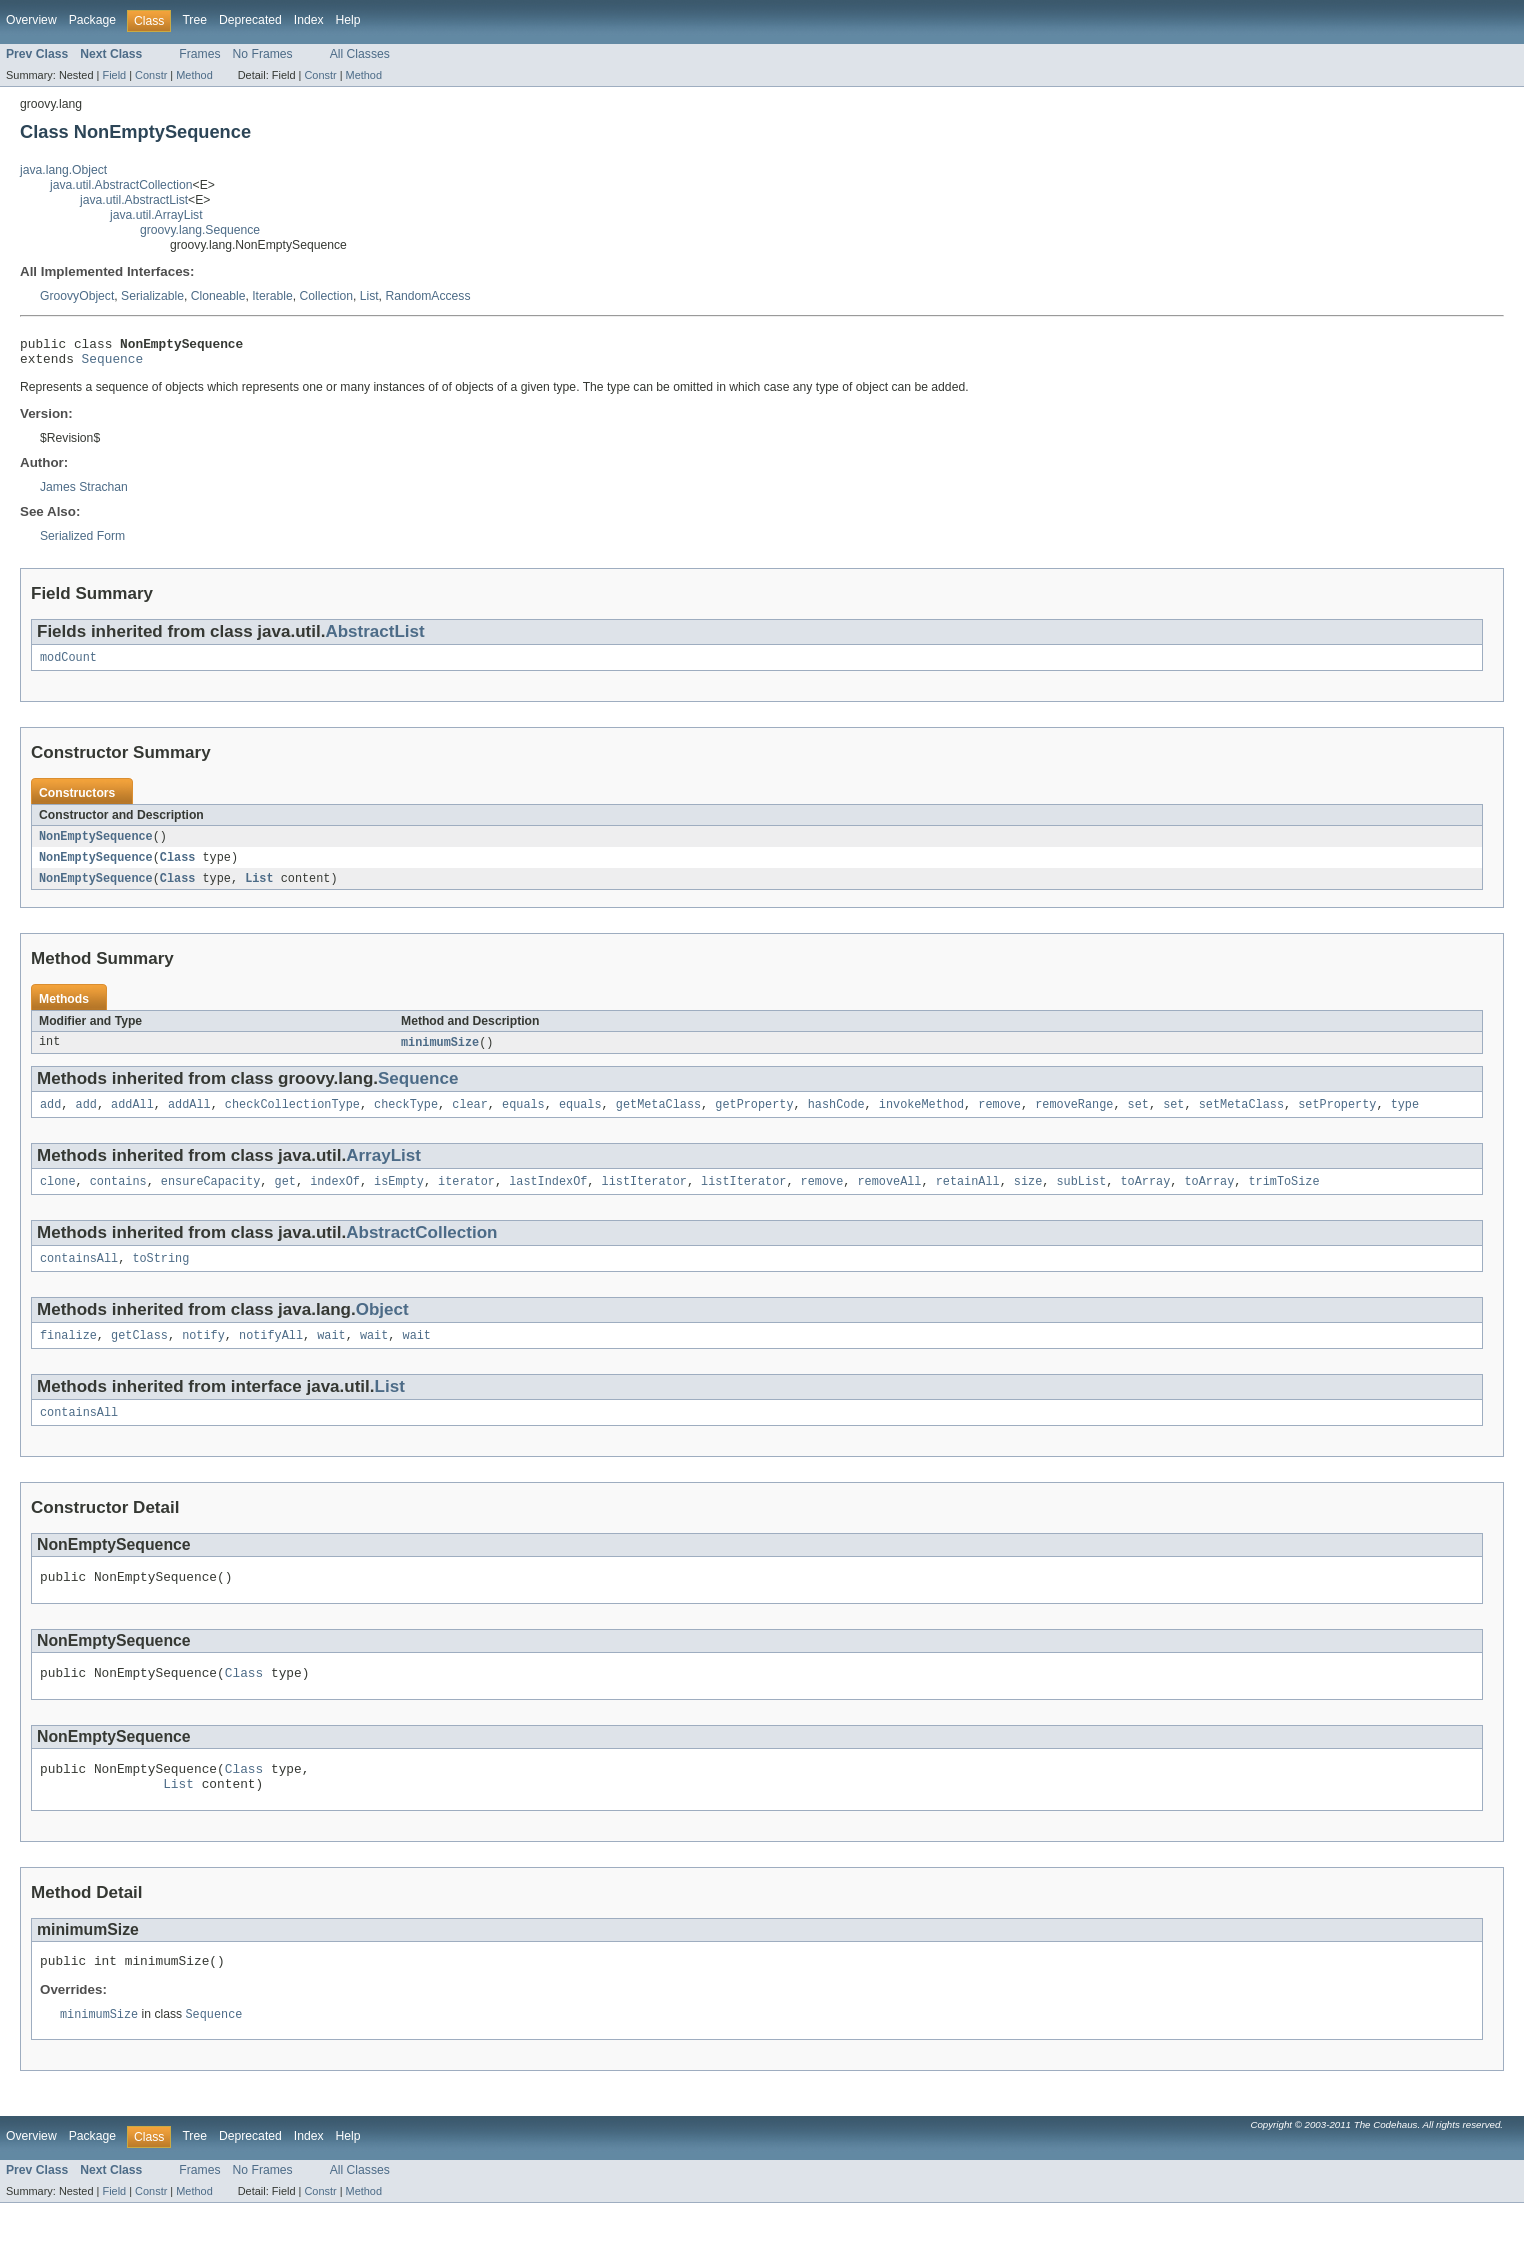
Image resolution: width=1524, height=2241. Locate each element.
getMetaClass (658, 1118)
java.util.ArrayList (156, 215)
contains (118, 1197)
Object (382, 1327)
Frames (199, 54)
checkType (406, 1118)
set (1137, 1118)
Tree (194, 20)
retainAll (968, 1197)
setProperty (1337, 1118)
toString (160, 1276)
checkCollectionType (292, 1118)
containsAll (79, 1276)
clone (58, 1197)
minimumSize (440, 1054)
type (1404, 1118)
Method (194, 75)
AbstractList (374, 637)
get (285, 1197)
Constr (151, 75)
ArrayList (383, 1169)
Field (114, 75)
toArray (1145, 1197)
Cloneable (218, 296)
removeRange (1074, 1118)
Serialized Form (82, 542)
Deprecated (250, 20)
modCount (68, 665)
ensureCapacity (211, 1197)
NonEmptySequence (96, 845)
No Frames (263, 54)
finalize (68, 1355)
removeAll (889, 1197)
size (1028, 1197)
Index (309, 20)
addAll (132, 1118)
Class (178, 867)
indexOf (335, 1197)
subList (1081, 1197)
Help (348, 20)
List (369, 296)
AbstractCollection (421, 1248)
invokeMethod (921, 1118)
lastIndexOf (548, 1197)
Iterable (272, 296)
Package (92, 20)
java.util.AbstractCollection (121, 185)
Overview (31, 20)
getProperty (754, 1118)
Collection (326, 296)
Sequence (113, 364)
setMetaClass (1241, 1118)
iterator (466, 1197)
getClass (139, 1355)
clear (470, 1118)
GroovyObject (77, 296)
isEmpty (399, 1197)
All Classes (360, 54)
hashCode (836, 1118)
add (50, 1118)
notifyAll (271, 1355)
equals (523, 1118)
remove (999, 1118)
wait (331, 1355)
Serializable (152, 296)
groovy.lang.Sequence (200, 230)
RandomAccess (427, 296)
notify (203, 1355)
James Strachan (84, 493)
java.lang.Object (63, 170)
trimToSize (1283, 1197)
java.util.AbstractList (134, 200)
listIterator (644, 1197)
